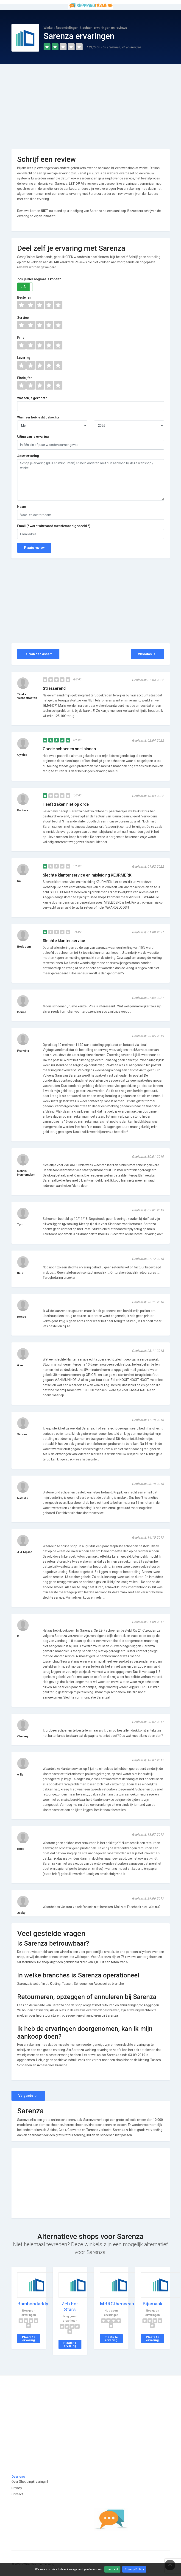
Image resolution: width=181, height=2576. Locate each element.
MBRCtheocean (117, 2304)
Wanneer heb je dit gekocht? (38, 417)
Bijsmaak (152, 2304)
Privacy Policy (134, 2569)
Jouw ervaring (28, 456)
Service (23, 317)
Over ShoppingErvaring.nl (29, 2481)
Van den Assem (38, 654)
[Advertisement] (90, 103)
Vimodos (147, 654)
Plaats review (34, 548)
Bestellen (24, 297)
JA (23, 287)
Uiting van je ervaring (33, 436)
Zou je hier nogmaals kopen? (39, 279)
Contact (17, 2494)
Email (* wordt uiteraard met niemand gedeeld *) (53, 526)
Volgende (28, 2096)
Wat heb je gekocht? (32, 398)
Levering (23, 358)
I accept (112, 2569)
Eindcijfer (24, 378)
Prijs (20, 337)
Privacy (16, 2488)
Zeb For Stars (69, 2306)
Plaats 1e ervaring (28, 2338)
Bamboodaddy (32, 2304)
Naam (21, 507)
